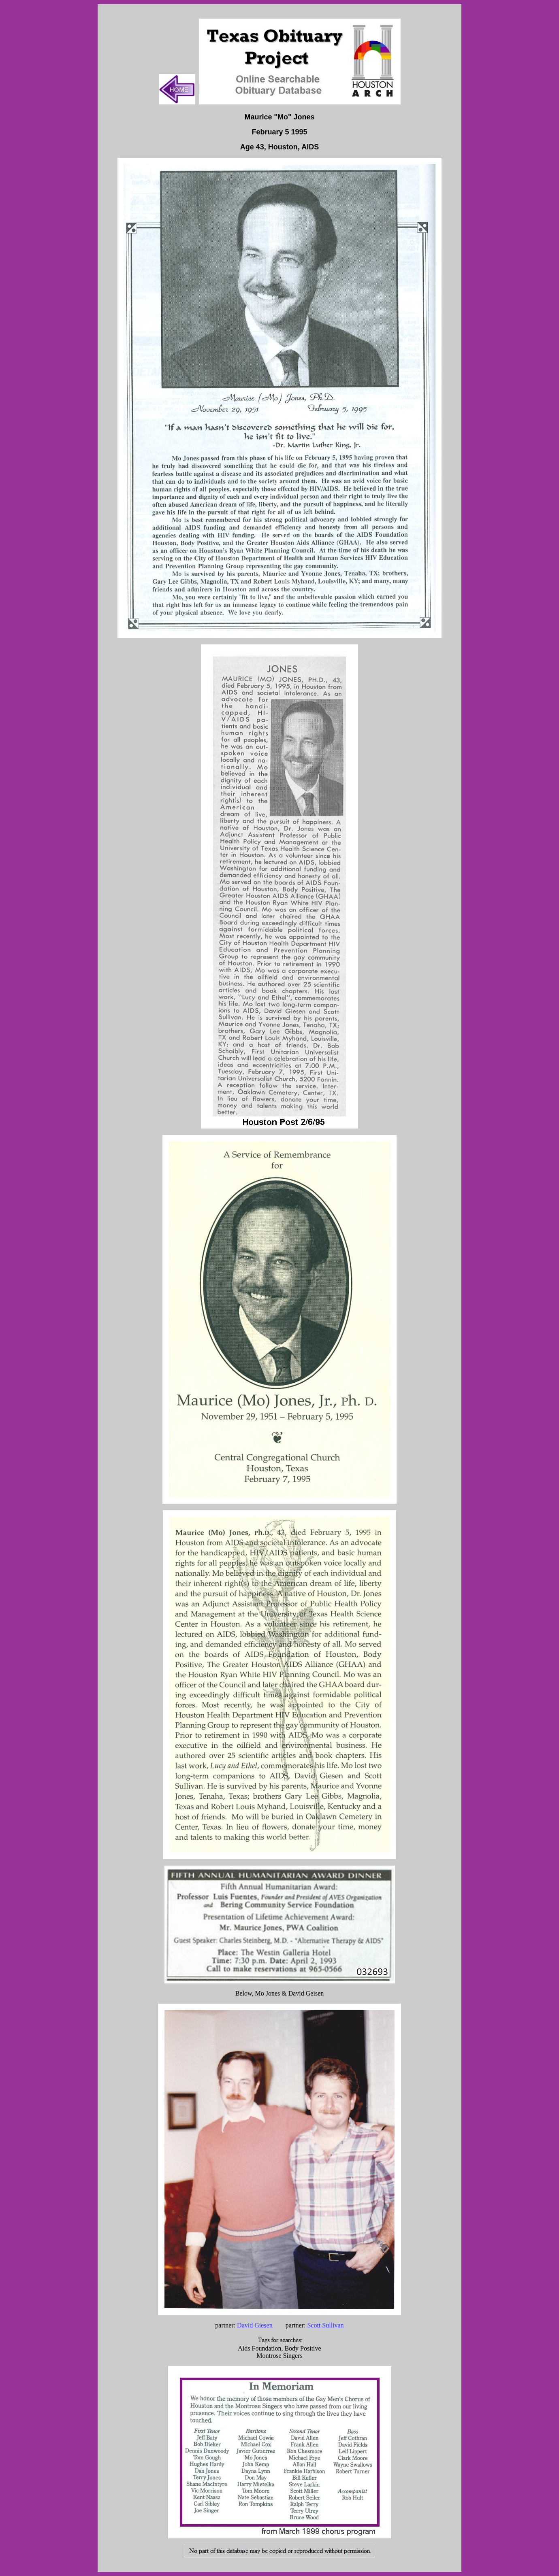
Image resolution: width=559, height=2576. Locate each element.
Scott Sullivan (325, 2325)
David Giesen (255, 2325)
